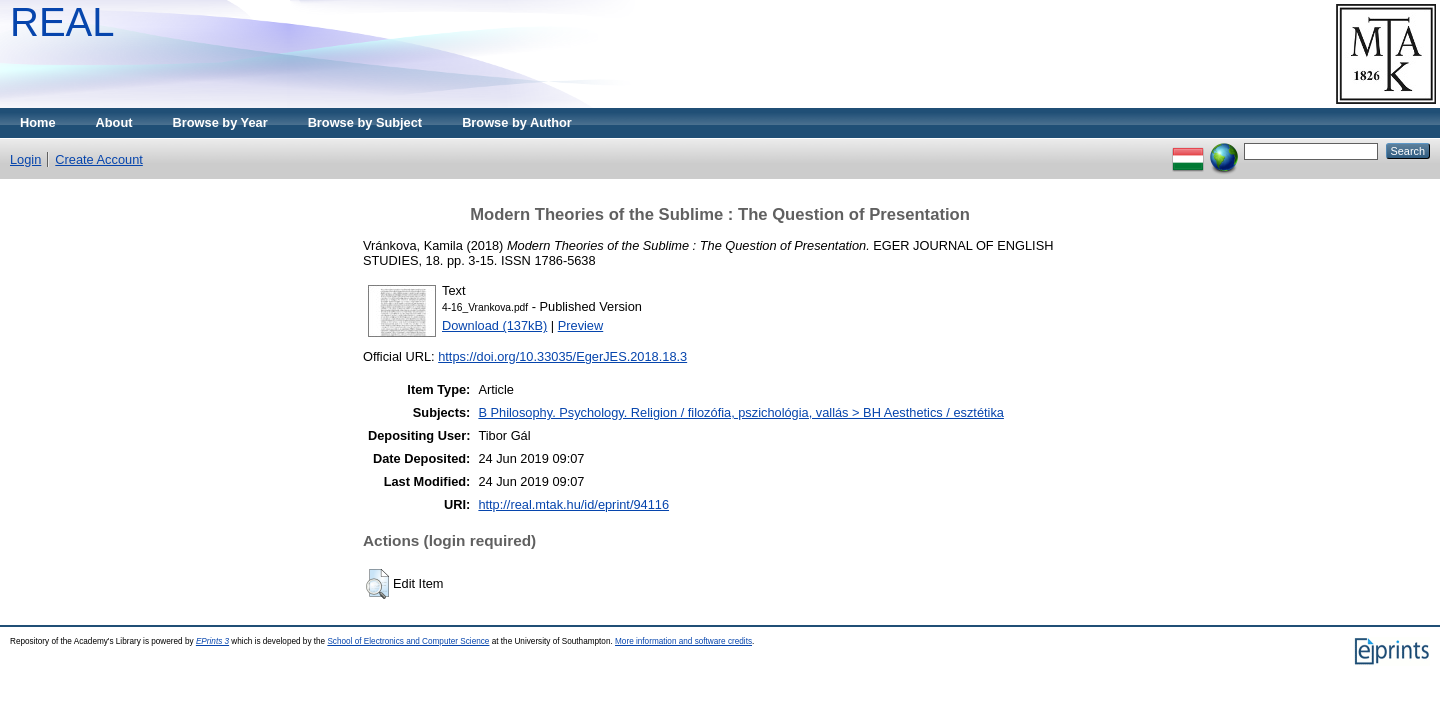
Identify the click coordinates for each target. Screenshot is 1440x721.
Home (38, 122)
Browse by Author (517, 122)
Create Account (99, 159)
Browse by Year (220, 122)
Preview (581, 325)
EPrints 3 (212, 641)
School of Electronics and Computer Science (408, 641)
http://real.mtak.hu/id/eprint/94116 (573, 504)
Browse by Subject (365, 122)
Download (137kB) (494, 325)
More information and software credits (683, 641)
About (114, 122)
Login (25, 159)
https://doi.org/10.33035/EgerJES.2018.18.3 (562, 356)
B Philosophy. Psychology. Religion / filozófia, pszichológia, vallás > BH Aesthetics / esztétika (741, 412)
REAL (62, 22)
